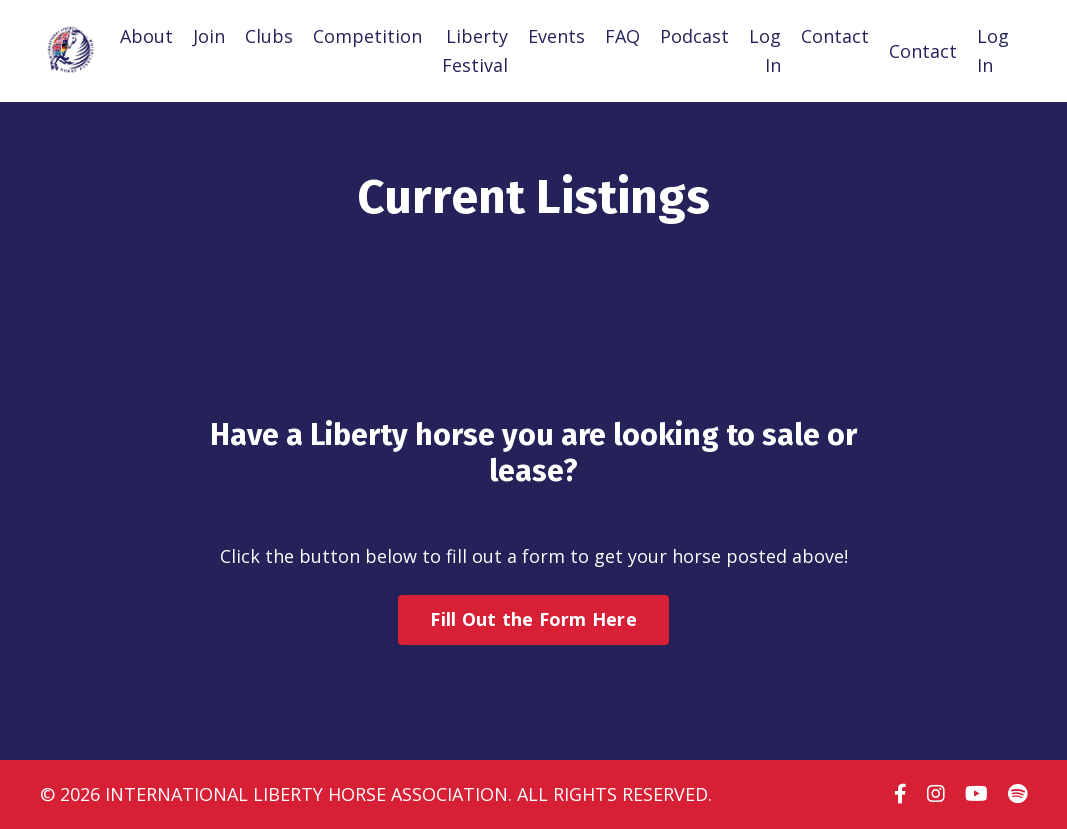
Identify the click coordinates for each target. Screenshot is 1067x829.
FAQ (622, 36)
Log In (765, 50)
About (146, 36)
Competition (367, 36)
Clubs (269, 36)
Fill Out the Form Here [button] (533, 619)
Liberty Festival (475, 50)
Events (556, 36)
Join (209, 36)
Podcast (694, 36)
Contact (835, 36)
